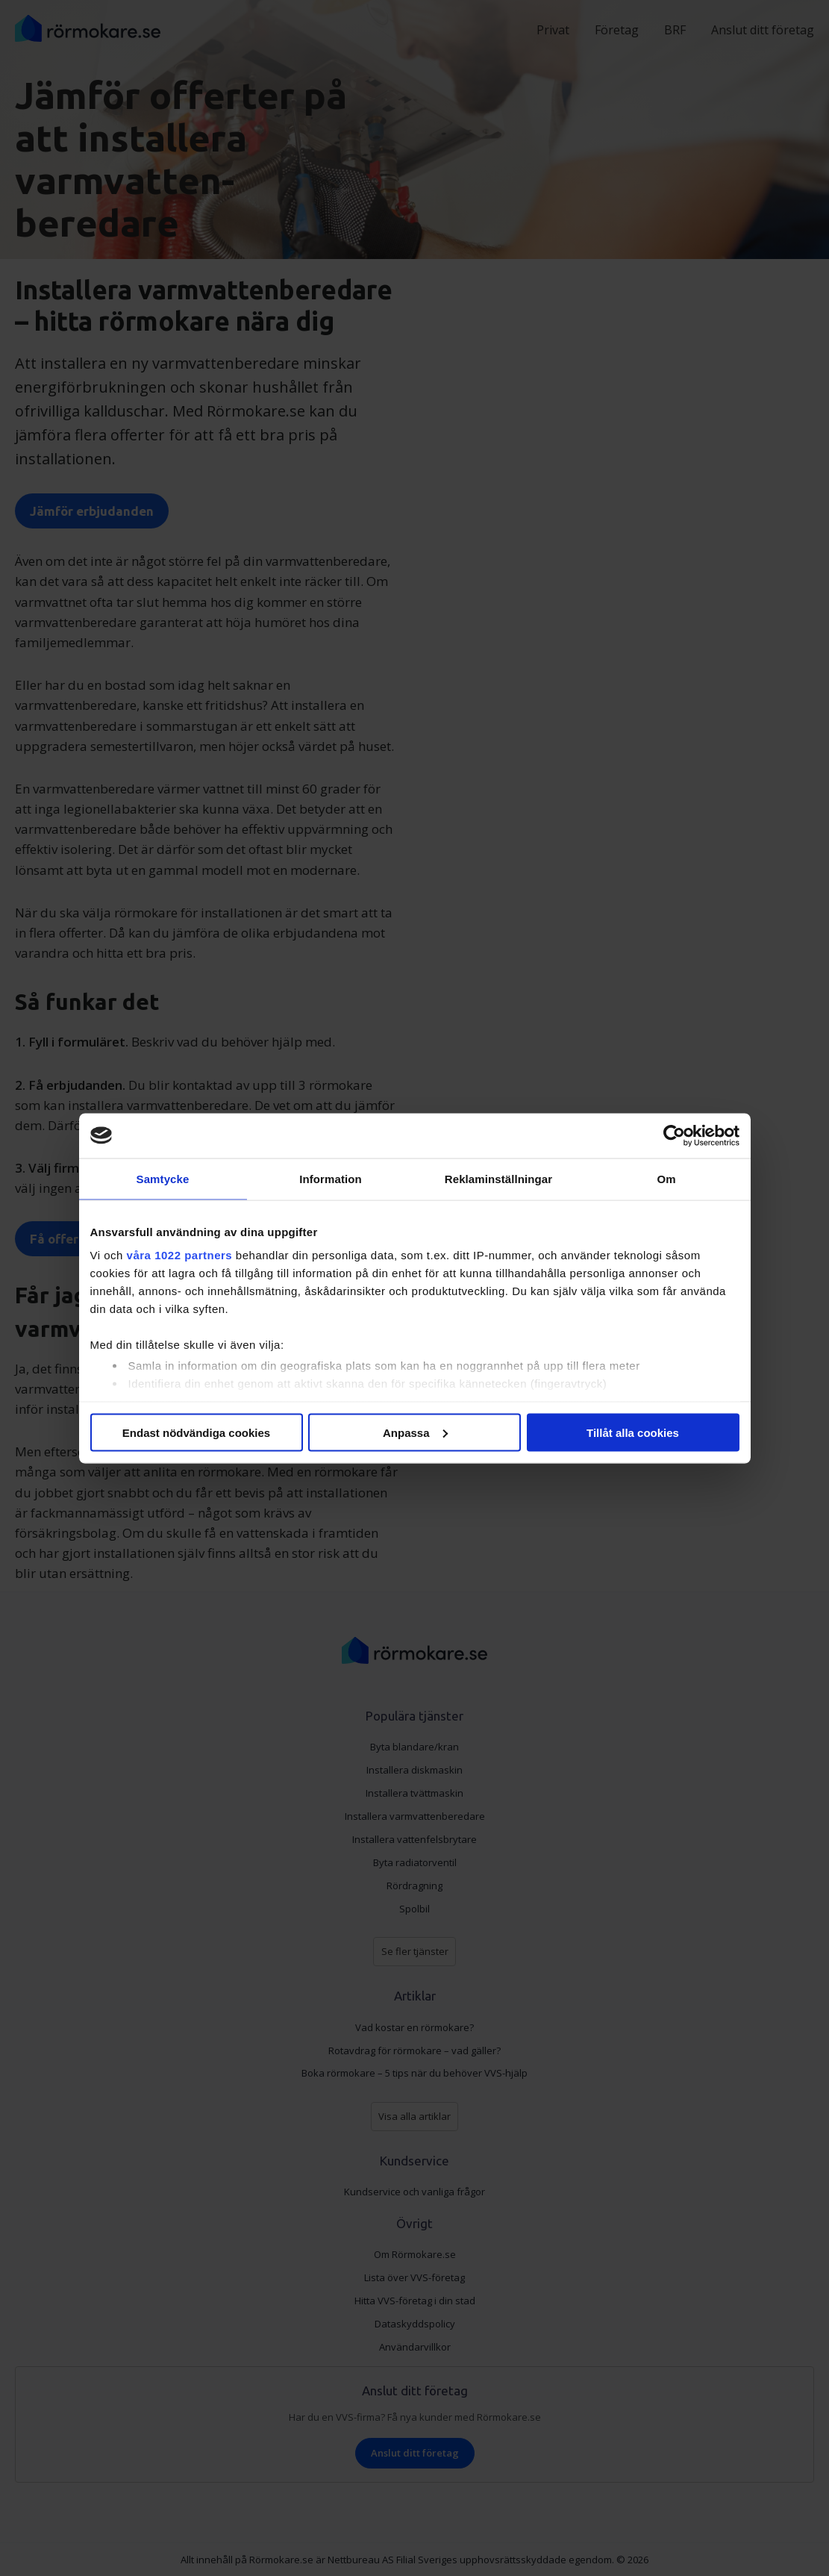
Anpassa (415, 1432)
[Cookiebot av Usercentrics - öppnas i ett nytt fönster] (674, 1135)
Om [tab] (666, 1178)
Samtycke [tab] (163, 1178)
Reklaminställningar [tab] (498, 1178)
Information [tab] (330, 1178)
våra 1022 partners (180, 1255)
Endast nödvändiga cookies (196, 1432)
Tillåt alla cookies (632, 1432)
